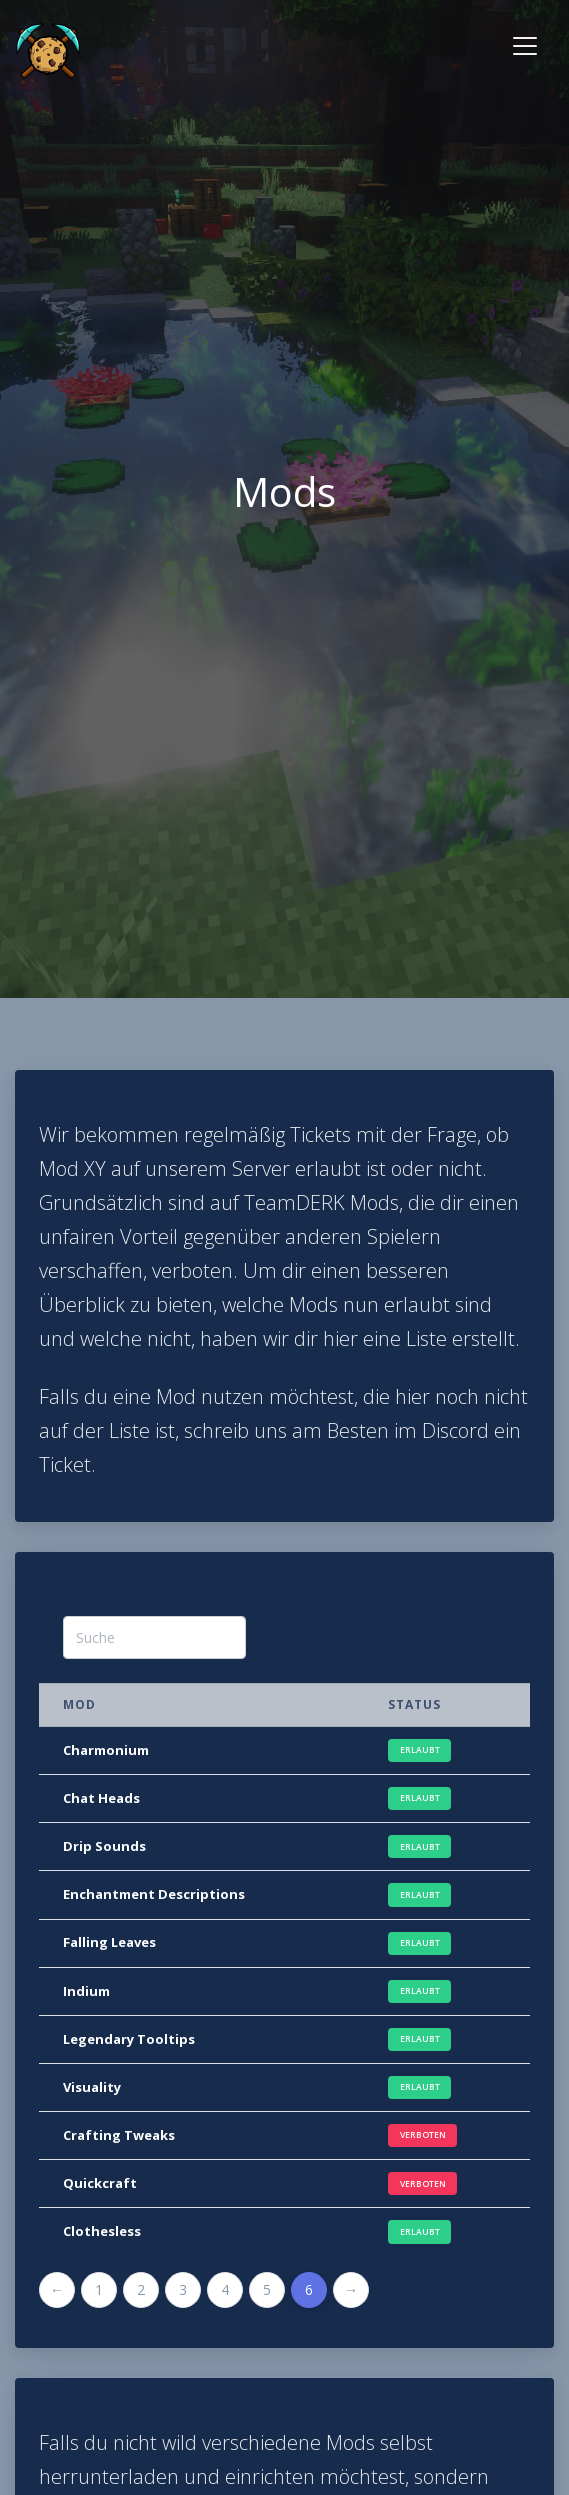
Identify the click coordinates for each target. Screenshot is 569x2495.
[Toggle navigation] (525, 46)
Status (414, 1704)
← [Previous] (57, 2289)
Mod (79, 1704)
